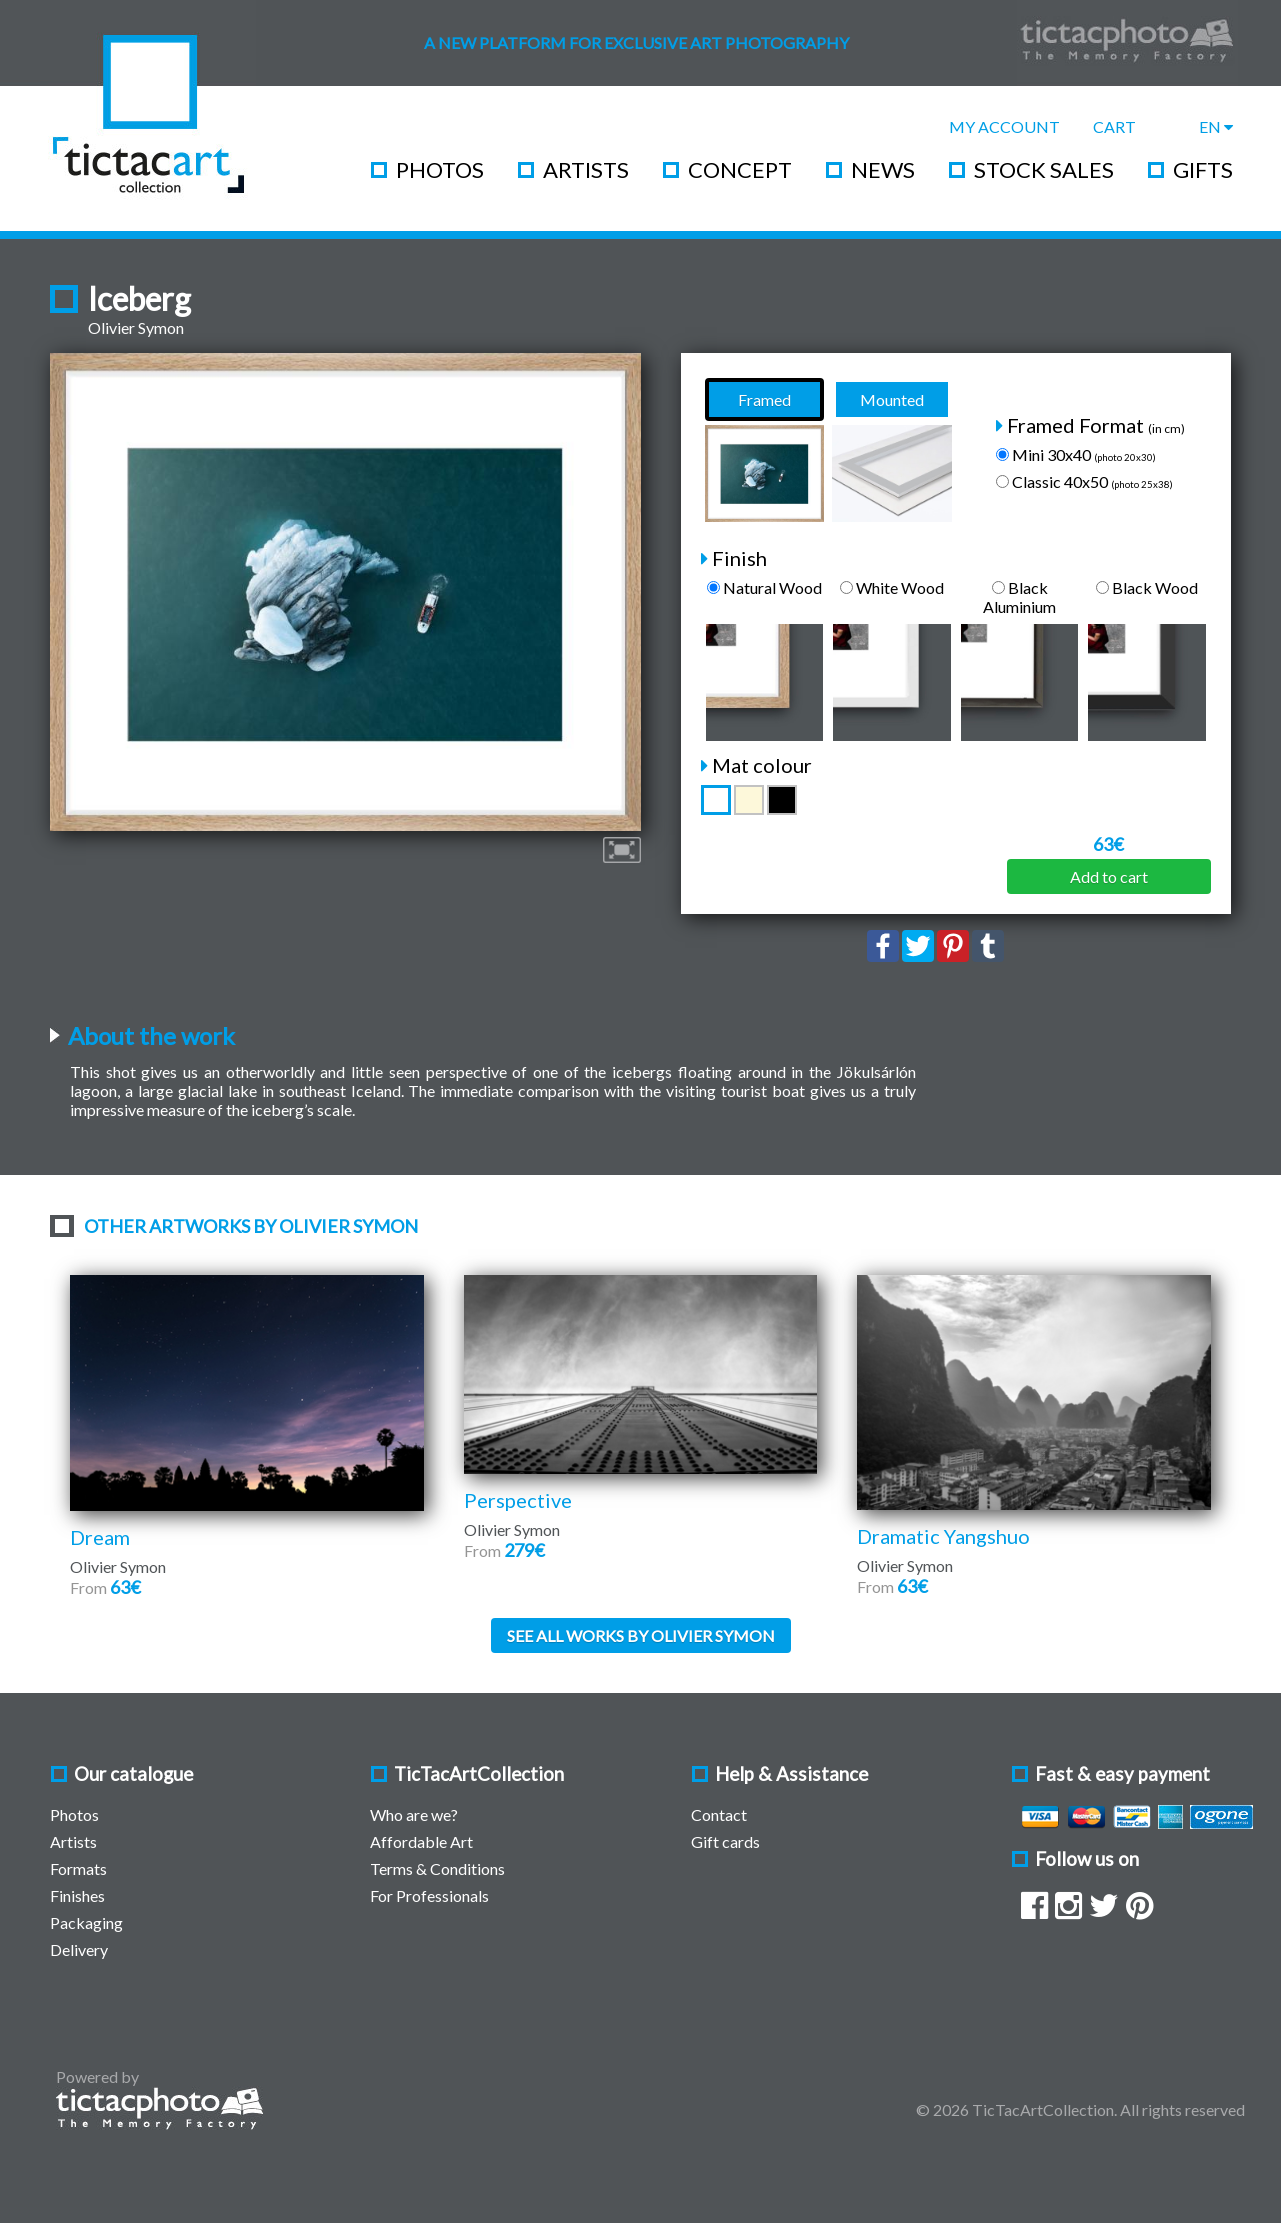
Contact (719, 1814)
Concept (740, 169)
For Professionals (429, 1895)
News (883, 169)
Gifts (1203, 169)
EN (1216, 126)
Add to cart (1109, 876)
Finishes (77, 1895)
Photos (440, 169)
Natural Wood (764, 587)
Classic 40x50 (1084, 481)
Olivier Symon (136, 327)
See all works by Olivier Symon (641, 1635)
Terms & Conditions (437, 1868)
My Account (1004, 126)
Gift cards (725, 1841)
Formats (78, 1868)
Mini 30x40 (1076, 454)
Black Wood (1147, 587)
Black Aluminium (1019, 597)
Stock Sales (1044, 169)
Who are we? (414, 1814)
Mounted (892, 399)
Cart (1114, 126)
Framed (764, 399)
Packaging (86, 1922)
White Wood (892, 587)
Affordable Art (421, 1841)
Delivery (79, 1949)
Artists (586, 169)
